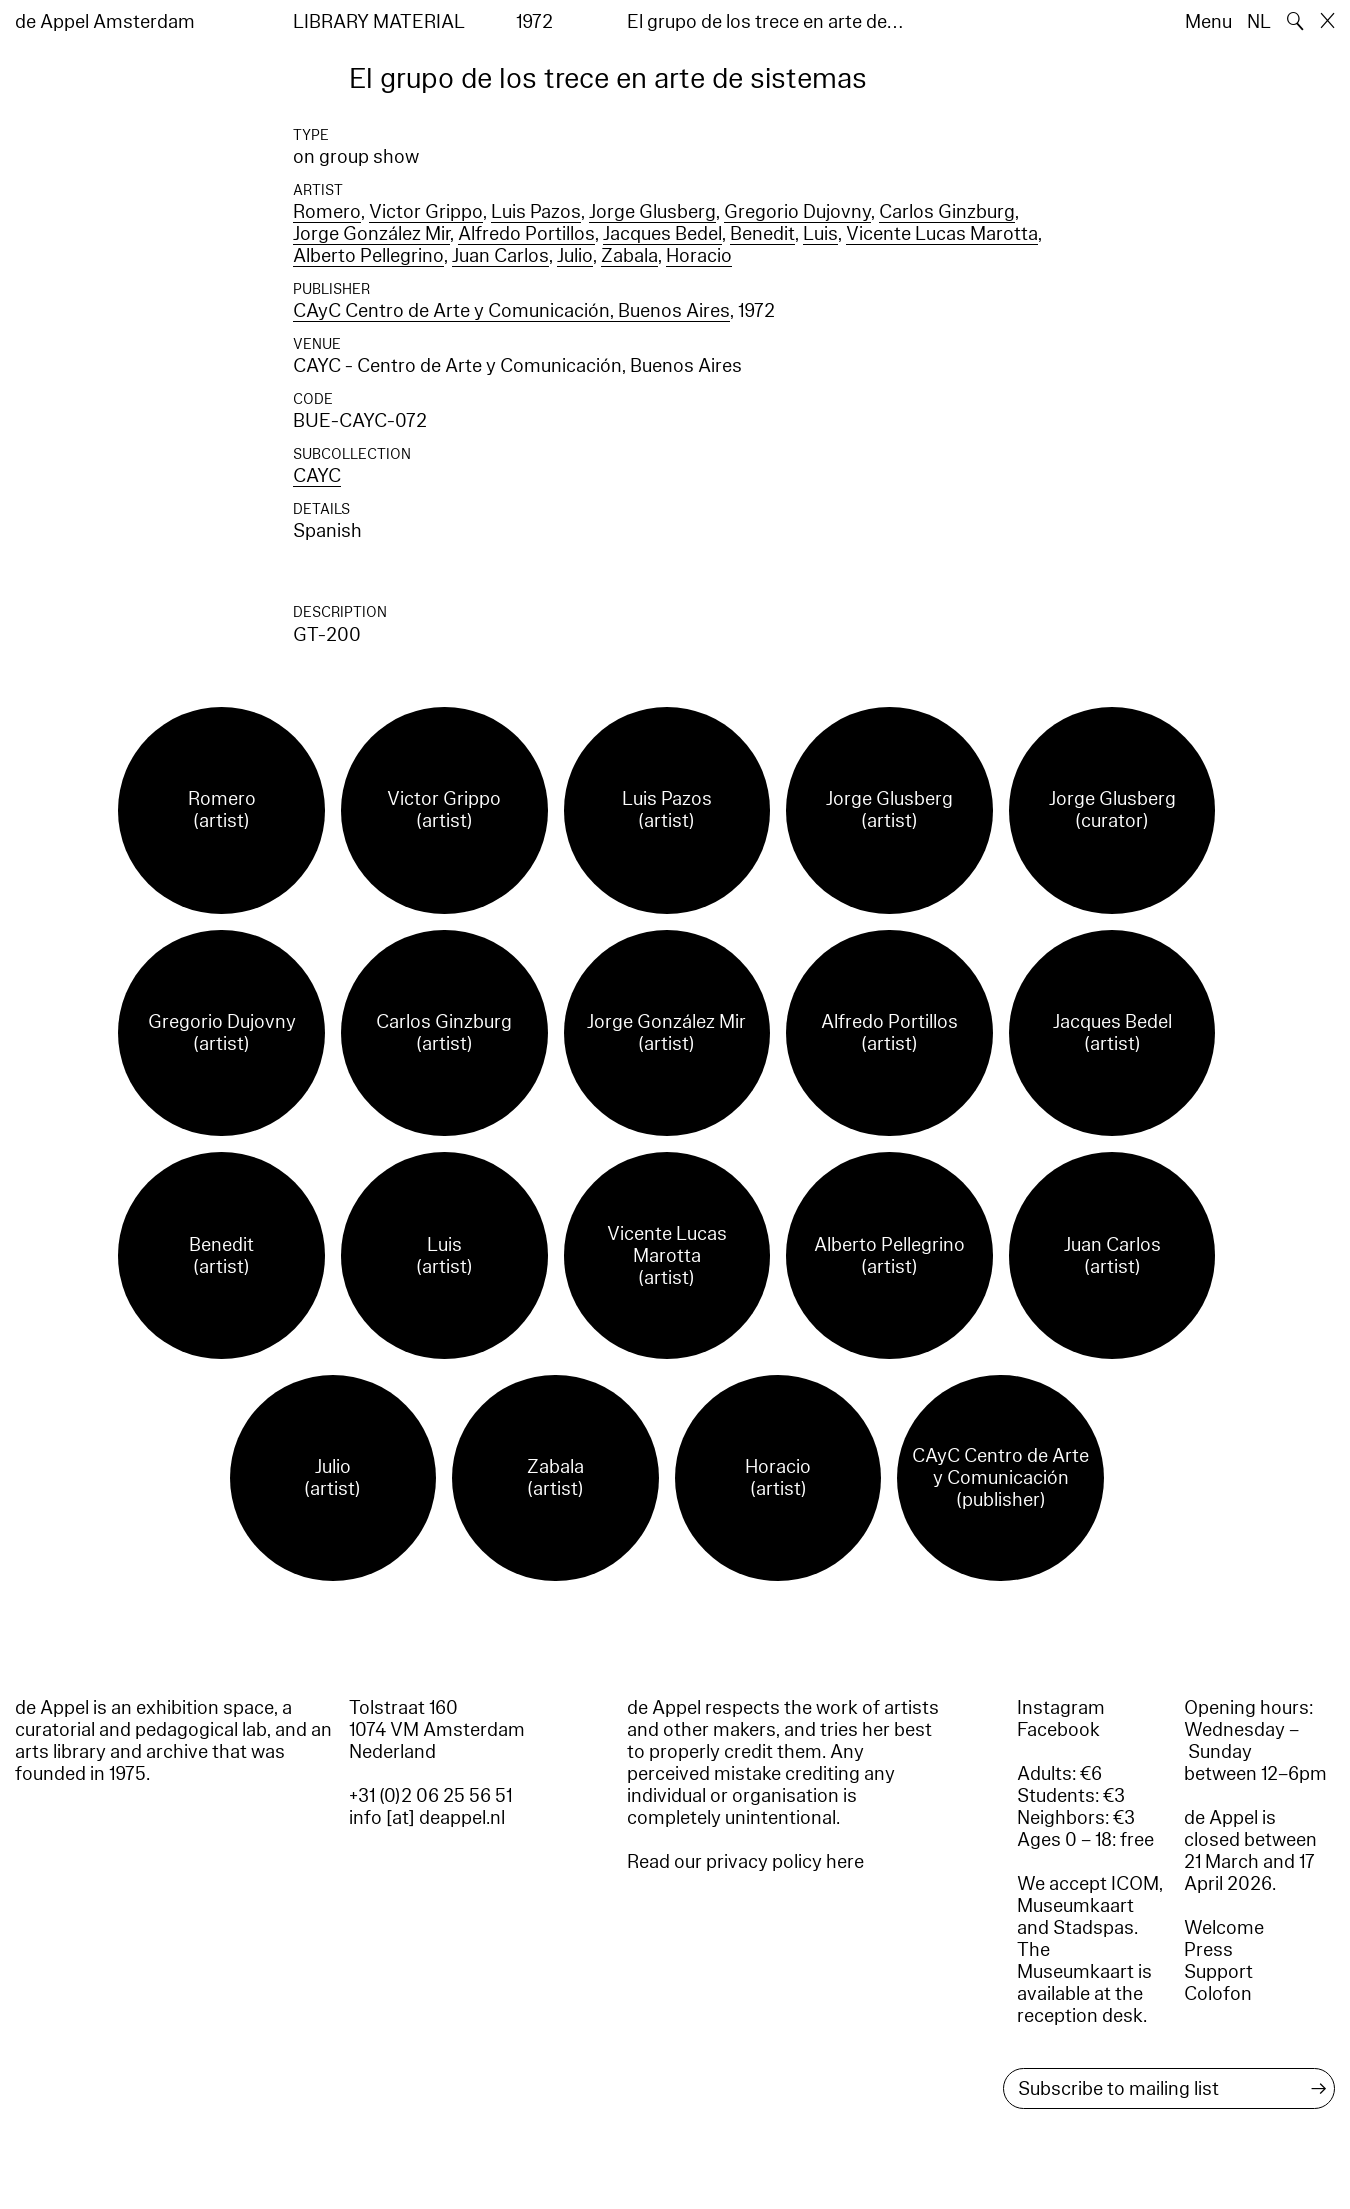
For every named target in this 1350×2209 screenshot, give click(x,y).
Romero (327, 212)
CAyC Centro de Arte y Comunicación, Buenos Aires (511, 311)
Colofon (1218, 1994)
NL (1259, 22)
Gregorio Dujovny (797, 212)
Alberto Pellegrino (368, 256)
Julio (575, 256)
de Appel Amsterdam (105, 22)
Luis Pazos (536, 212)
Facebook (1058, 1730)
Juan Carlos (500, 256)
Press (1208, 1950)
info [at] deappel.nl (427, 1818)
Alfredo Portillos (526, 234)
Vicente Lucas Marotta (942, 234)
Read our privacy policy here (745, 1862)
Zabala (629, 256)
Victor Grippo (426, 212)
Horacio (699, 256)
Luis (820, 234)
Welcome (1224, 1928)
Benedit (762, 234)
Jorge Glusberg (652, 212)
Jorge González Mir (371, 234)
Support (1218, 1972)
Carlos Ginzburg (947, 212)
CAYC (317, 476)
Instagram (1061, 1708)
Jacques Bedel (662, 234)
